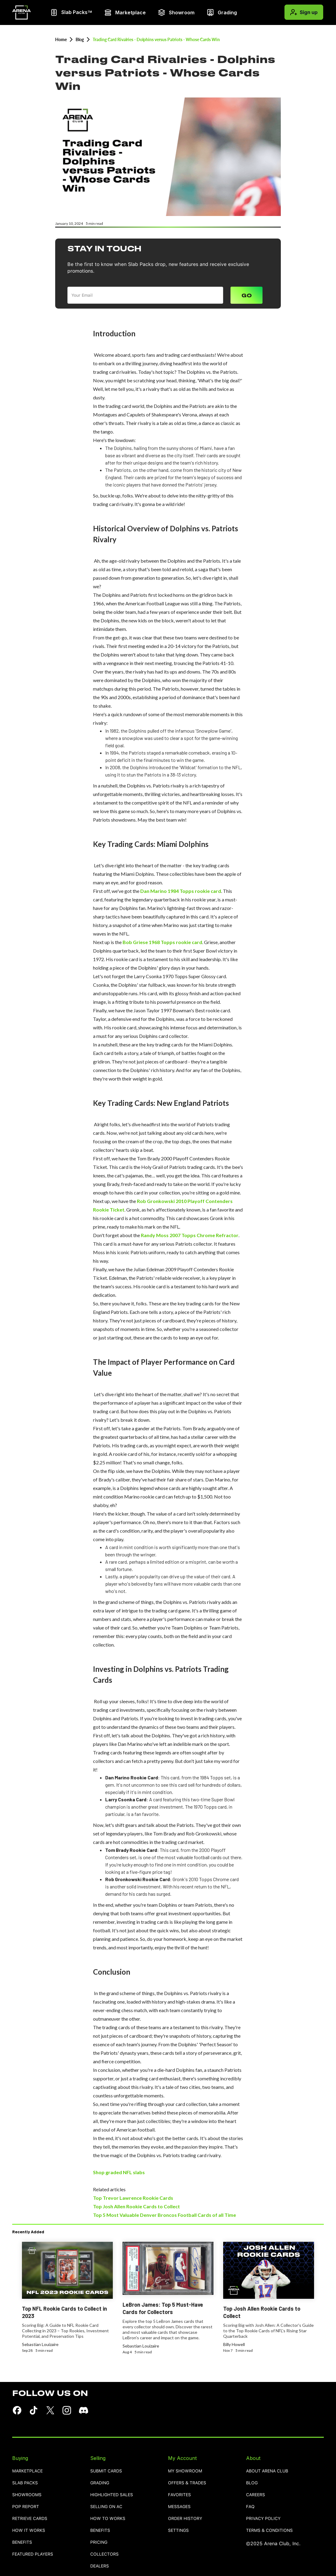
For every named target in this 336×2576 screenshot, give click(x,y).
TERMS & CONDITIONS (269, 2530)
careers (255, 2495)
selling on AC (106, 2506)
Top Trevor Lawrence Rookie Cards (133, 2198)
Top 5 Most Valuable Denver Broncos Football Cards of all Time (164, 2215)
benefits (22, 2542)
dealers (99, 2566)
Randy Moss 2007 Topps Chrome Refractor (189, 1235)
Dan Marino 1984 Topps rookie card (180, 891)
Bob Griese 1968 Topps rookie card (162, 942)
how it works (28, 2530)
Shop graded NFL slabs (119, 2172)
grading (99, 2483)
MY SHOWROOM (185, 2471)
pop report (25, 2506)
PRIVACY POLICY (263, 2518)
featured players (32, 2554)
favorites (179, 2495)
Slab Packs (25, 2483)
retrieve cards (29, 2518)
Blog (80, 39)
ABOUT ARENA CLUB (267, 2471)
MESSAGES (179, 2506)
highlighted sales (111, 2495)
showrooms (26, 2495)
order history (185, 2518)
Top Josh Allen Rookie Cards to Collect (136, 2206)
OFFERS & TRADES (187, 2483)
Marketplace (27, 2471)
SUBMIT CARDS (106, 2471)
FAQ (250, 2506)
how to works (107, 2518)
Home (61, 39)
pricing (98, 2542)
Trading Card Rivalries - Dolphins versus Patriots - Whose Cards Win (156, 39)
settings (178, 2530)
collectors (104, 2554)
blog (252, 2483)
